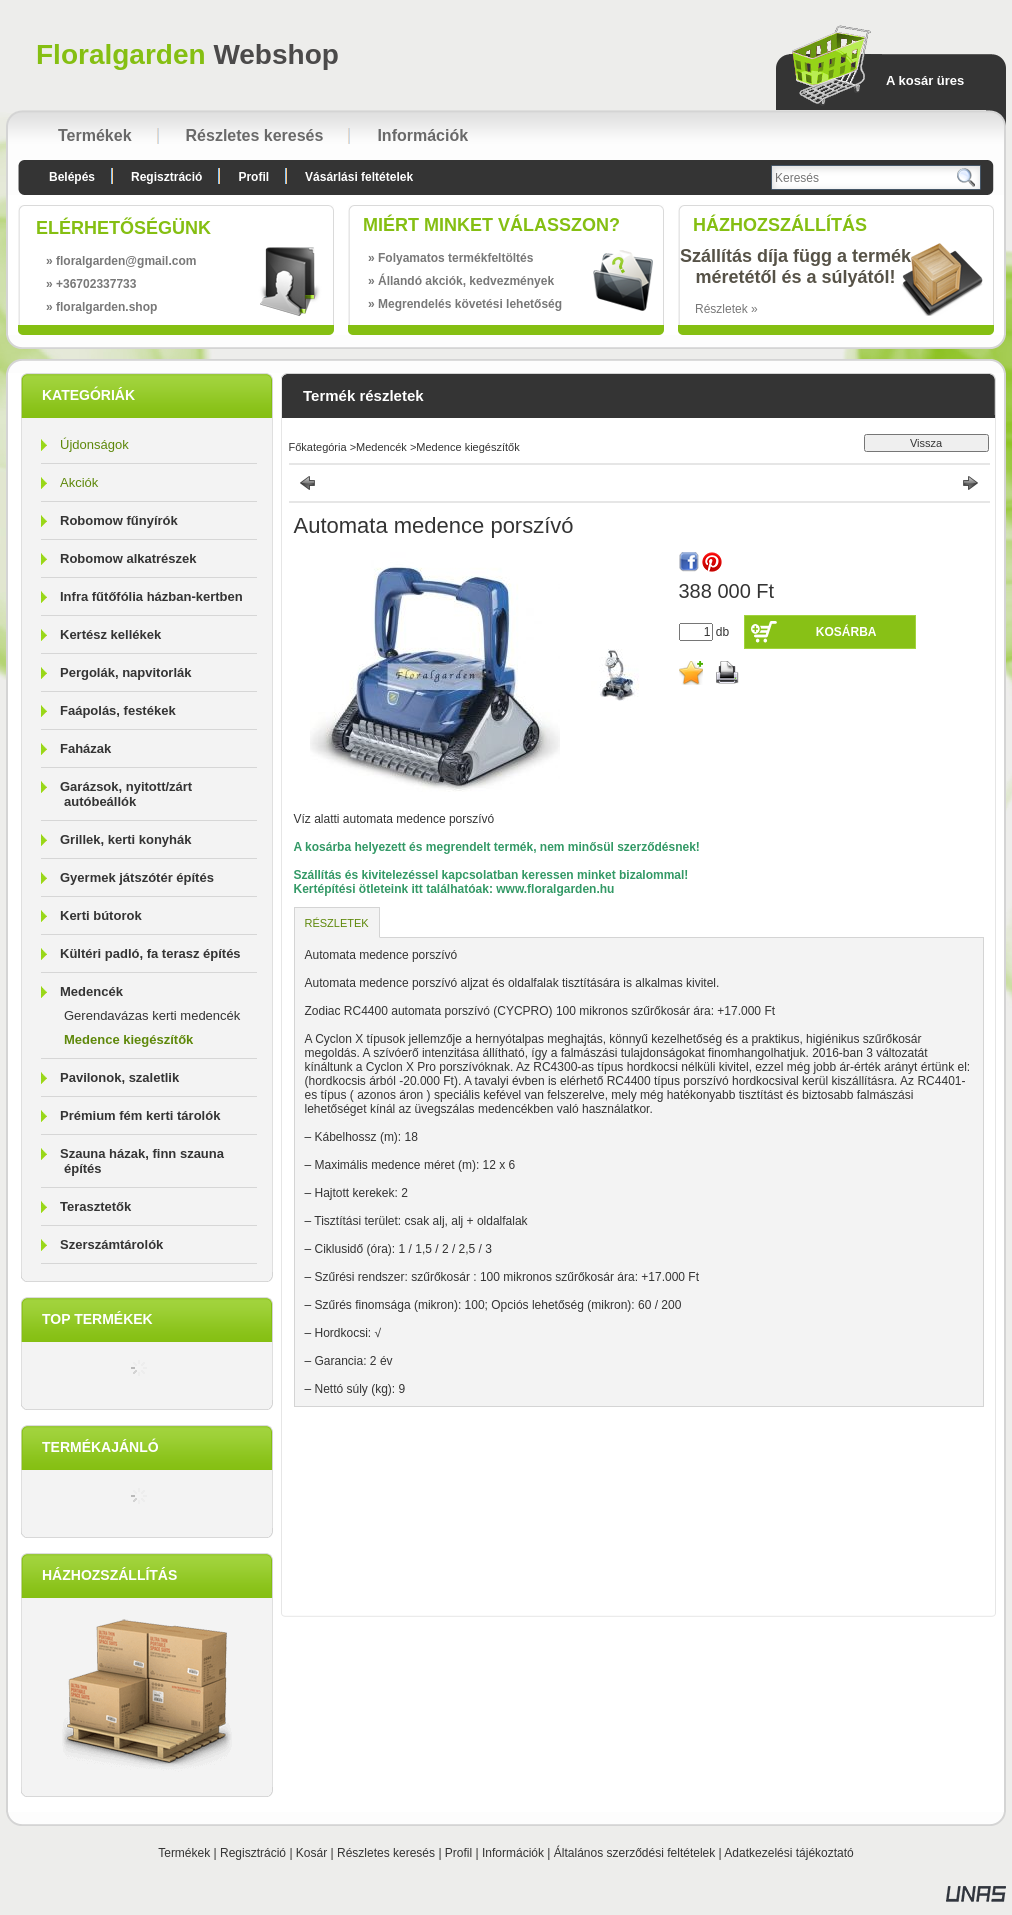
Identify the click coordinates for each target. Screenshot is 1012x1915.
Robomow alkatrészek (128, 558)
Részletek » (726, 309)
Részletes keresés (386, 1853)
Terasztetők (95, 1206)
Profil (458, 1853)
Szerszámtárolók (111, 1244)
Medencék (381, 447)
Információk (513, 1853)
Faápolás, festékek (118, 710)
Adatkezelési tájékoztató (788, 1853)
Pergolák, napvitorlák (126, 672)
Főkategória (318, 447)
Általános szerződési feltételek (634, 1853)
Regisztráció (253, 1853)
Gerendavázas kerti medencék (152, 1015)
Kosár (311, 1853)
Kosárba (846, 632)
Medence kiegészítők (128, 1039)
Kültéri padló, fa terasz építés (150, 953)
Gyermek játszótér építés (137, 877)
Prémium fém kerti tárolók (140, 1115)
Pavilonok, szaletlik (119, 1077)
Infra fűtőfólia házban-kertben (151, 596)
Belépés (72, 177)
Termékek (184, 1853)
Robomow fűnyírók (119, 520)
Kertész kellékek (110, 634)
